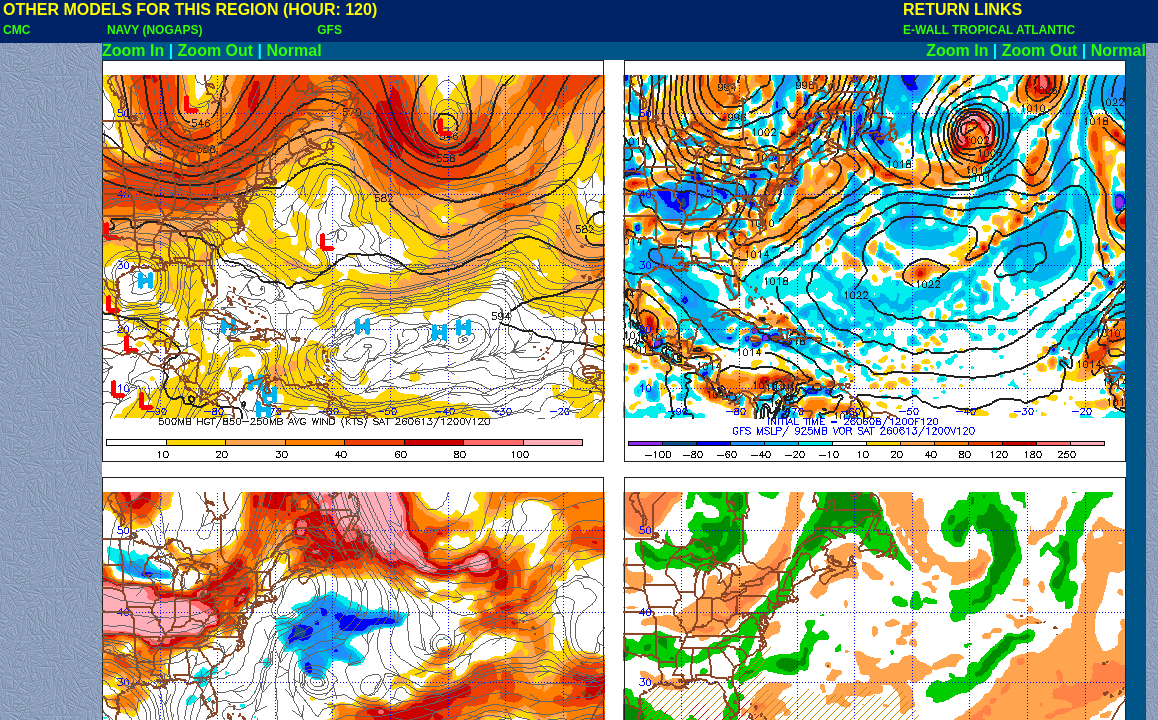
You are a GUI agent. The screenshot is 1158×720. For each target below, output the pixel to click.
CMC (16, 30)
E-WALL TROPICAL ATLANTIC (989, 30)
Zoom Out (216, 50)
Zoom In (133, 50)
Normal (294, 50)
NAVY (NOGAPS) (155, 30)
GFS (329, 30)
